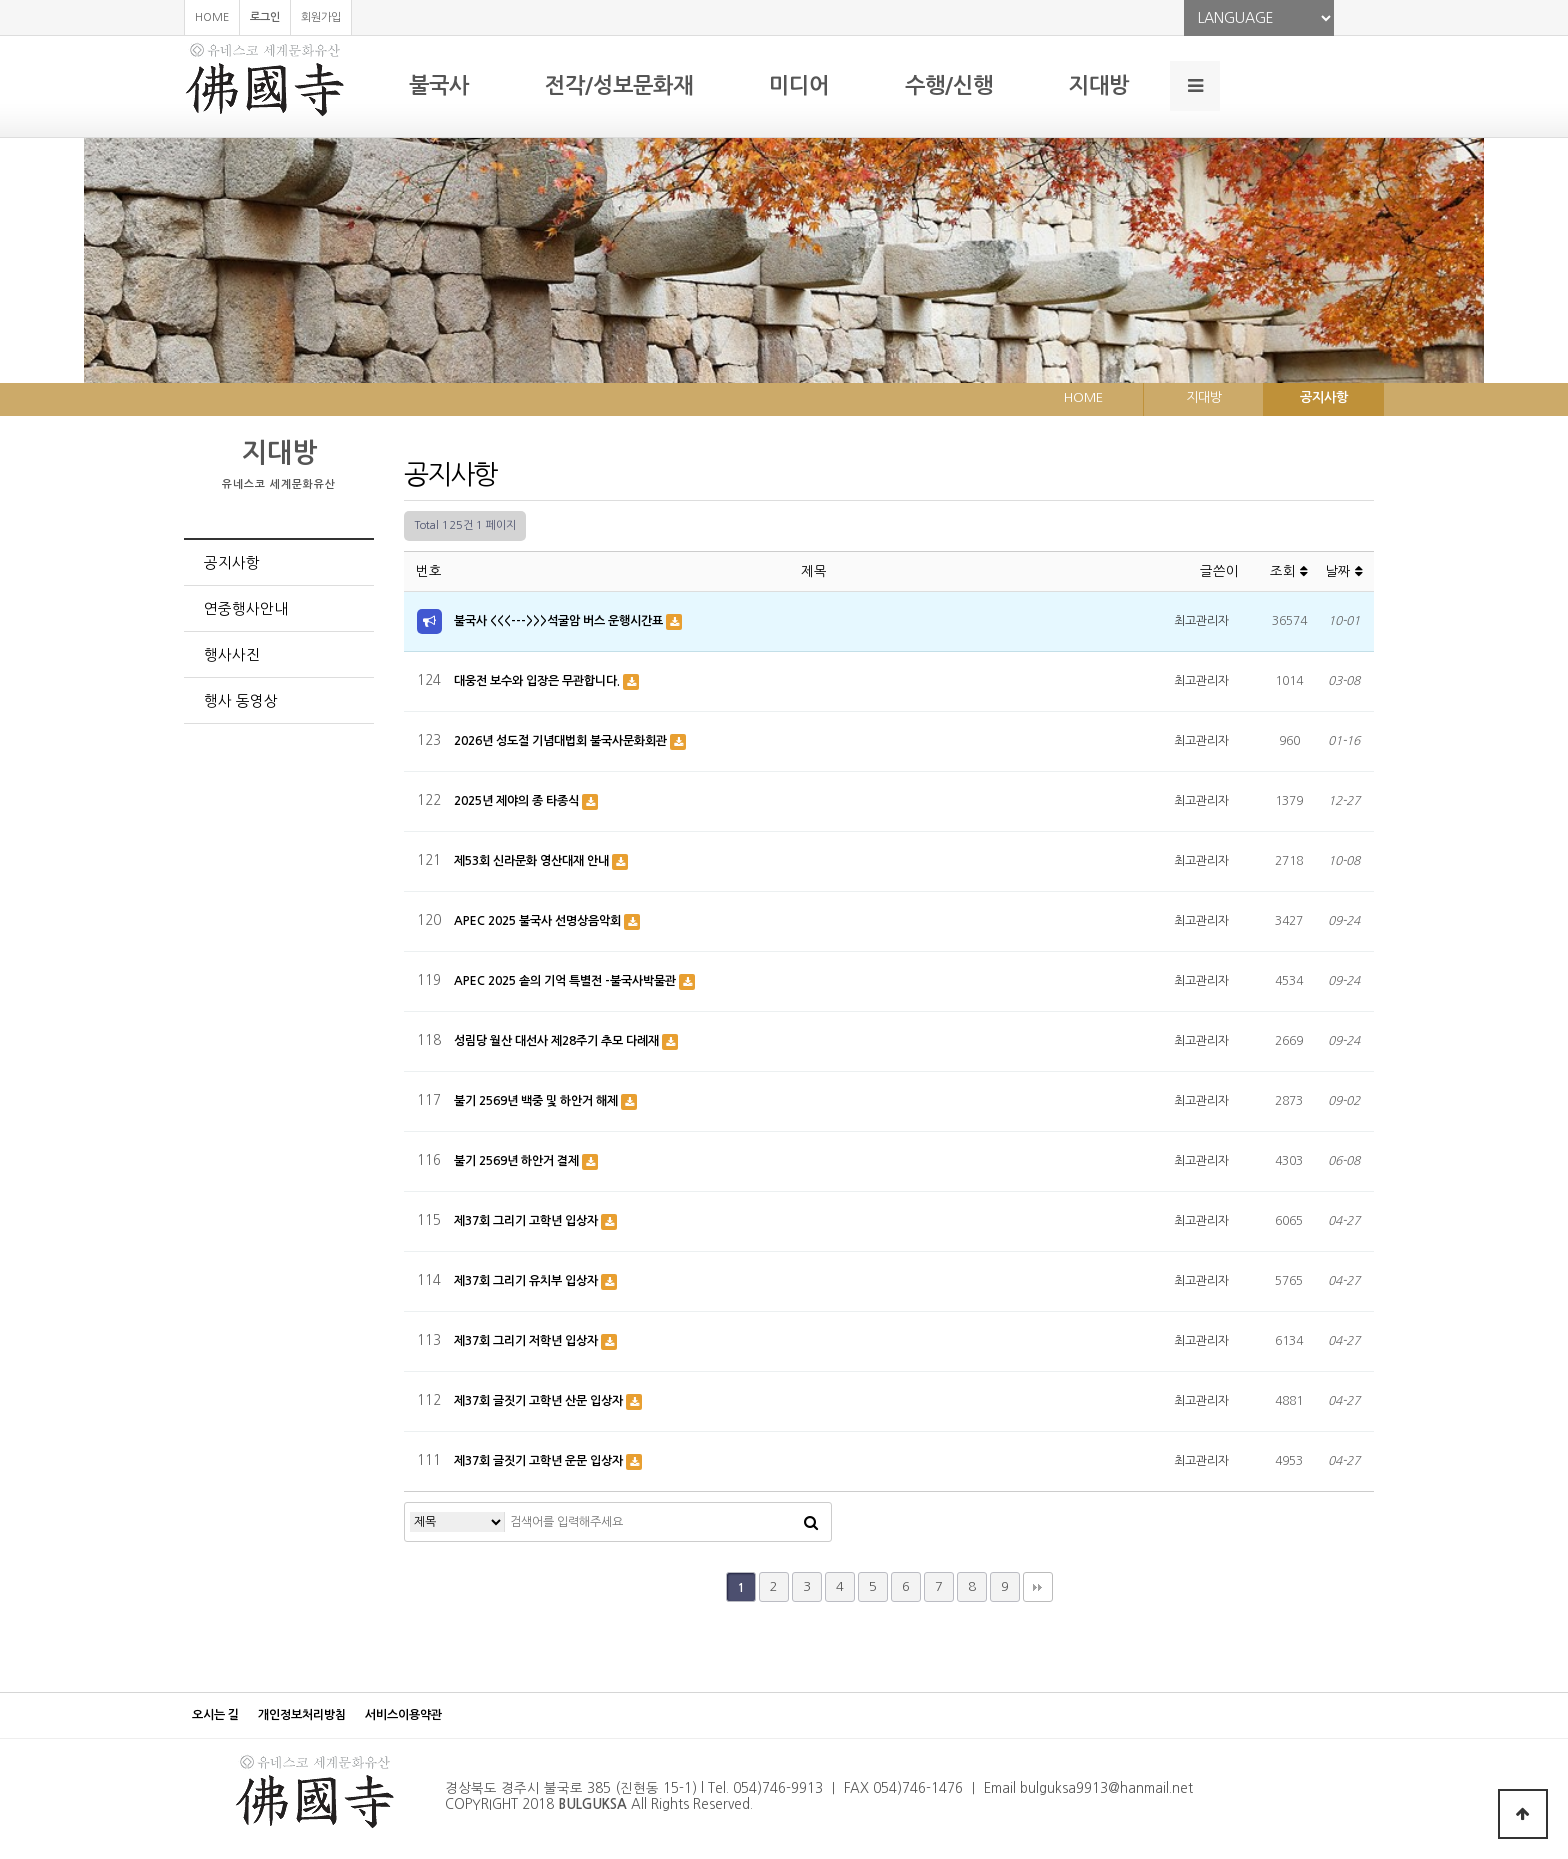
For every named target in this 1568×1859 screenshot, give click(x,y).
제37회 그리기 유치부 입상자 (527, 1281)
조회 (1289, 571)
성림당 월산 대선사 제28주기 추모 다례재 (558, 1041)
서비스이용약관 (403, 1715)
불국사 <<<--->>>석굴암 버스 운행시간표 (560, 621)
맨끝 (1038, 1587)
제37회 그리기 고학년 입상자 (527, 1221)
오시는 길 (215, 1715)
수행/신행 (949, 85)
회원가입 (321, 17)
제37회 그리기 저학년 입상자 (527, 1341)
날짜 (1344, 571)
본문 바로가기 (0, 0)
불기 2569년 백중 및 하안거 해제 (537, 1101)
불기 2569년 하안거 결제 (518, 1161)
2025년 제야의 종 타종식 (518, 801)
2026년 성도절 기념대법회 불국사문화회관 (562, 741)
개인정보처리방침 (302, 1715)
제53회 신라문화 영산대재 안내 (533, 861)
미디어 (799, 85)
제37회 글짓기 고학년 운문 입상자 (540, 1461)
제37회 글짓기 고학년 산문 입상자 (540, 1401)
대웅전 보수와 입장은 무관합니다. (538, 681)
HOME (212, 17)
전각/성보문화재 (619, 85)
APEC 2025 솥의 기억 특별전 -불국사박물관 (566, 981)
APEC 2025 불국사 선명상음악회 (539, 921)
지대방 (1099, 85)
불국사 (439, 85)
